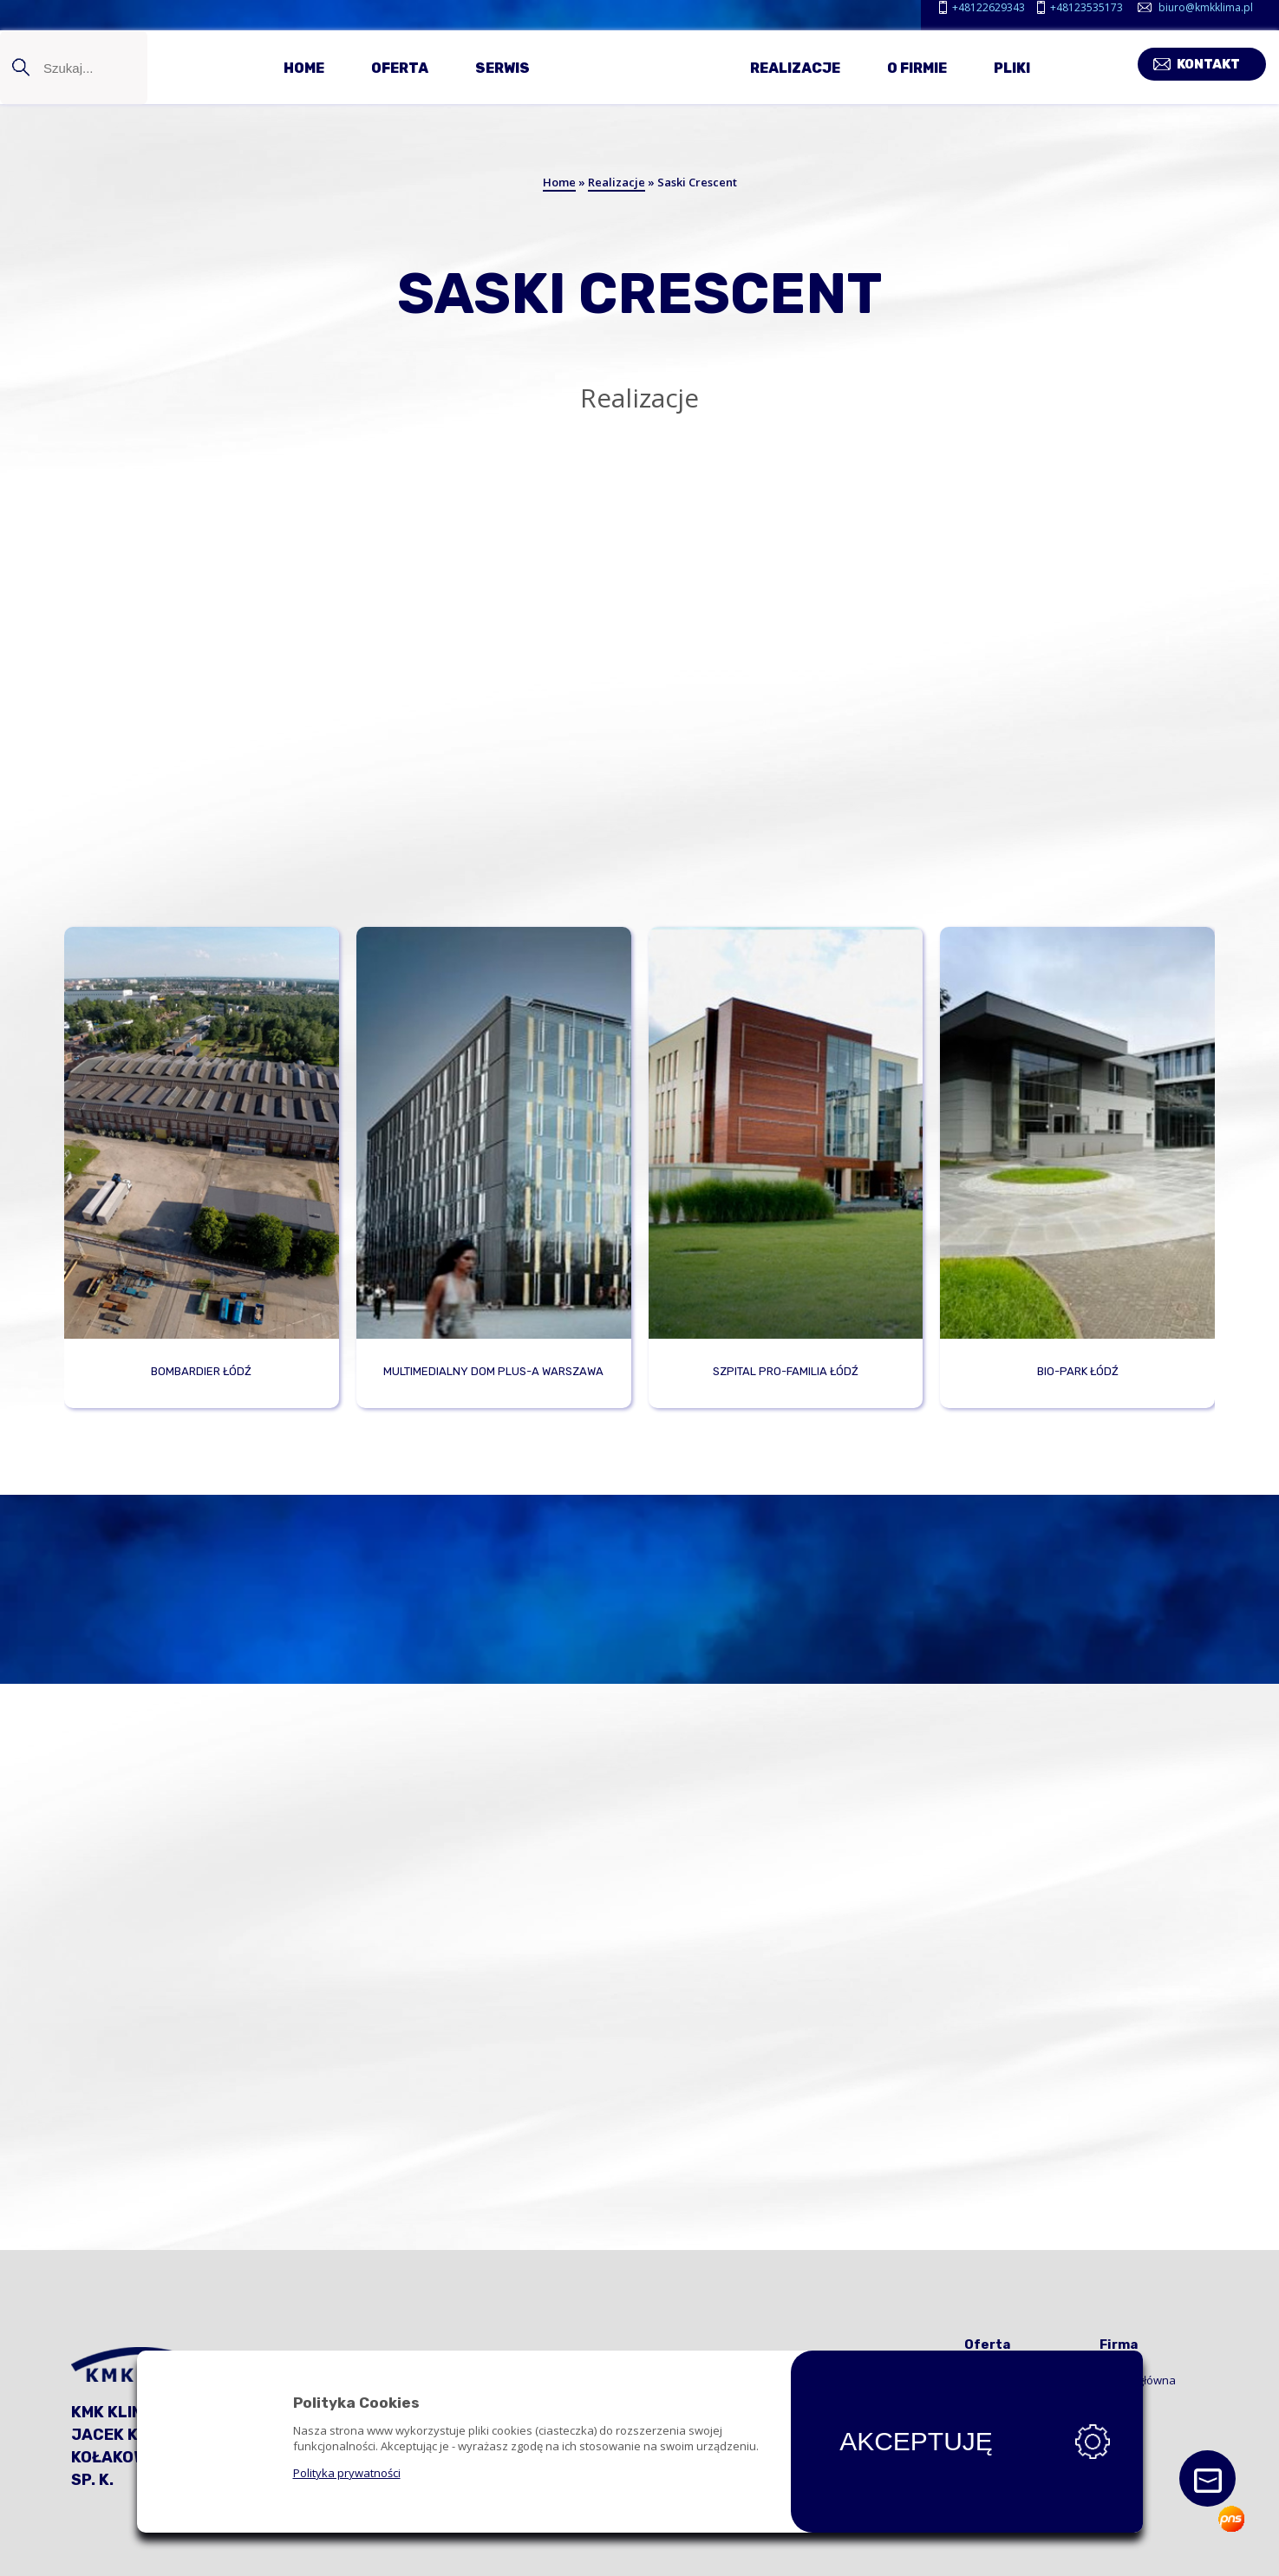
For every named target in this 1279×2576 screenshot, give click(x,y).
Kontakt (1221, 62)
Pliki (1012, 67)
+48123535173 (1086, 7)
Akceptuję (916, 2442)
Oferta (399, 67)
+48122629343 (988, 7)
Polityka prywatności (347, 2473)
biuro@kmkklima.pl (1205, 7)
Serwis (502, 67)
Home (304, 67)
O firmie (917, 67)
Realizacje (795, 67)
